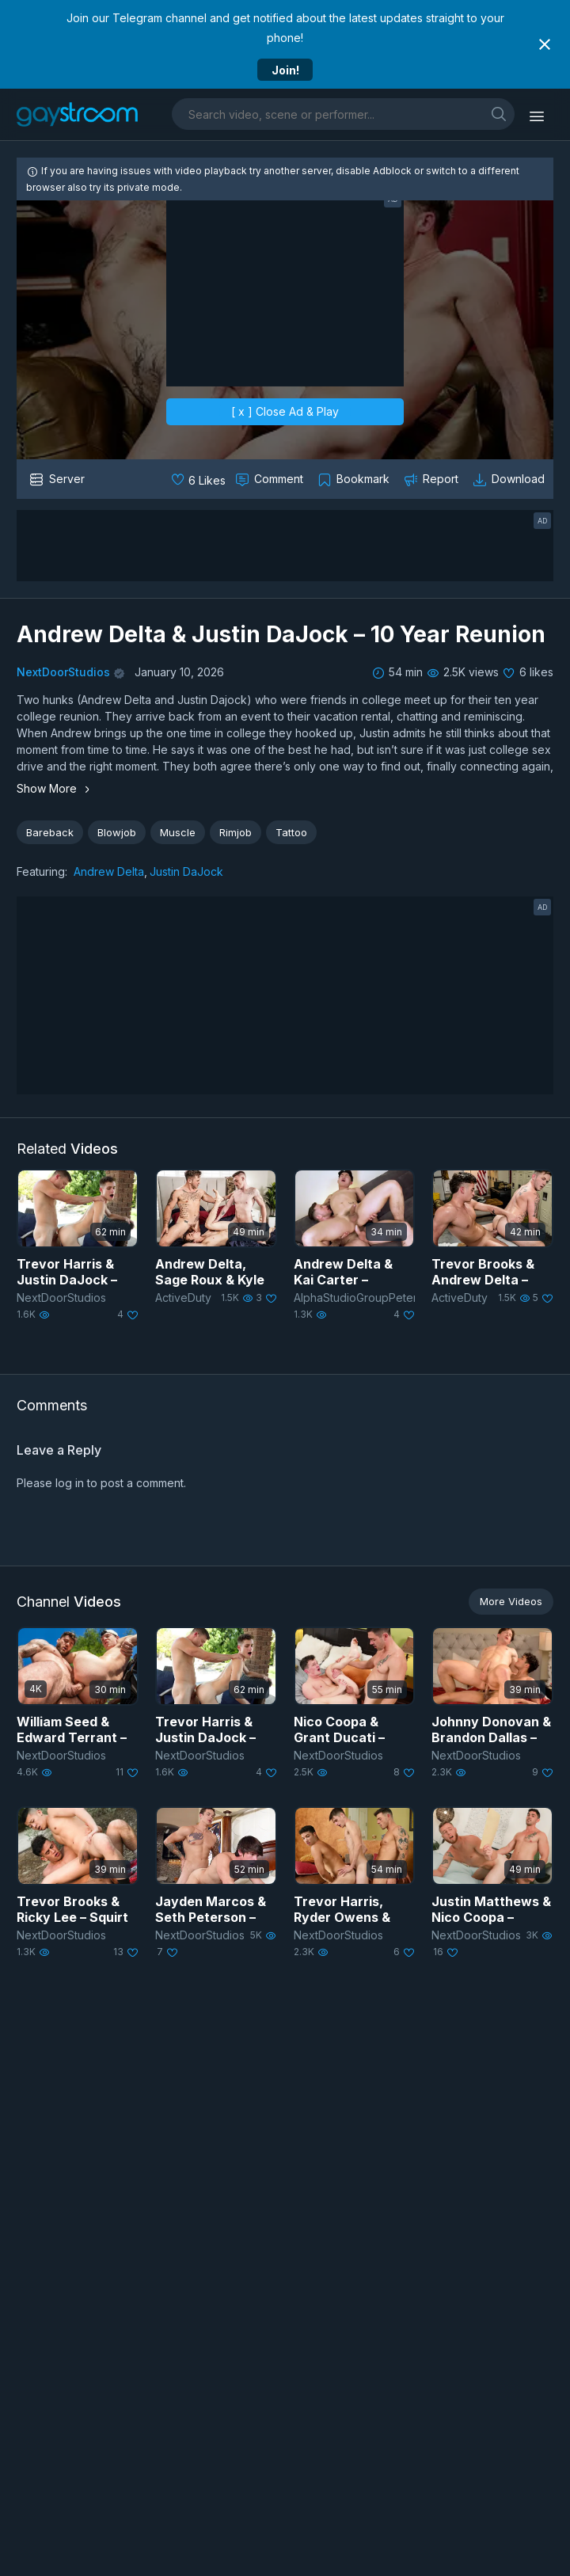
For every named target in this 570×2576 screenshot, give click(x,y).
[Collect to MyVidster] (355, 479)
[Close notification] (544, 44)
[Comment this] (270, 479)
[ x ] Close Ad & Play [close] (285, 411)
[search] (499, 113)
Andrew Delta (109, 871)
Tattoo (291, 832)
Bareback (50, 832)
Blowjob (116, 832)
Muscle (178, 832)
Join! (285, 70)
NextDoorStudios (63, 672)
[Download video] (510, 479)
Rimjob (235, 832)
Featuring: (42, 871)
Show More (55, 788)
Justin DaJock (186, 871)
